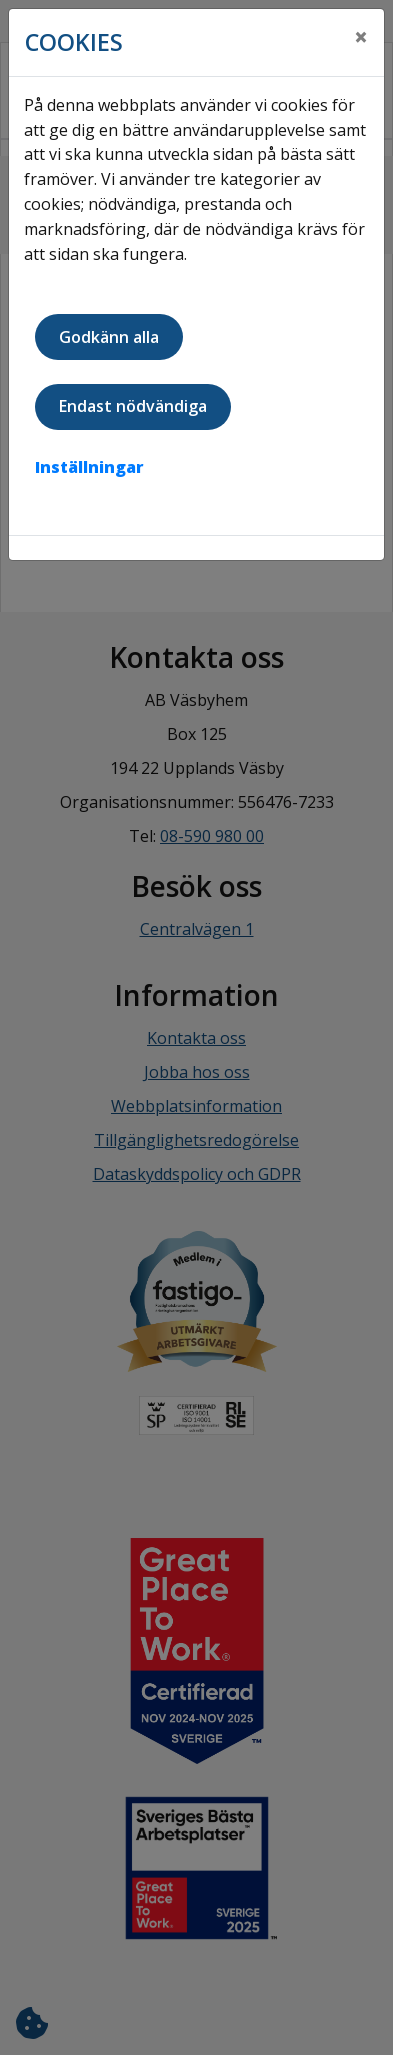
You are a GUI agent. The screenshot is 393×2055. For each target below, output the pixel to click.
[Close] (361, 37)
